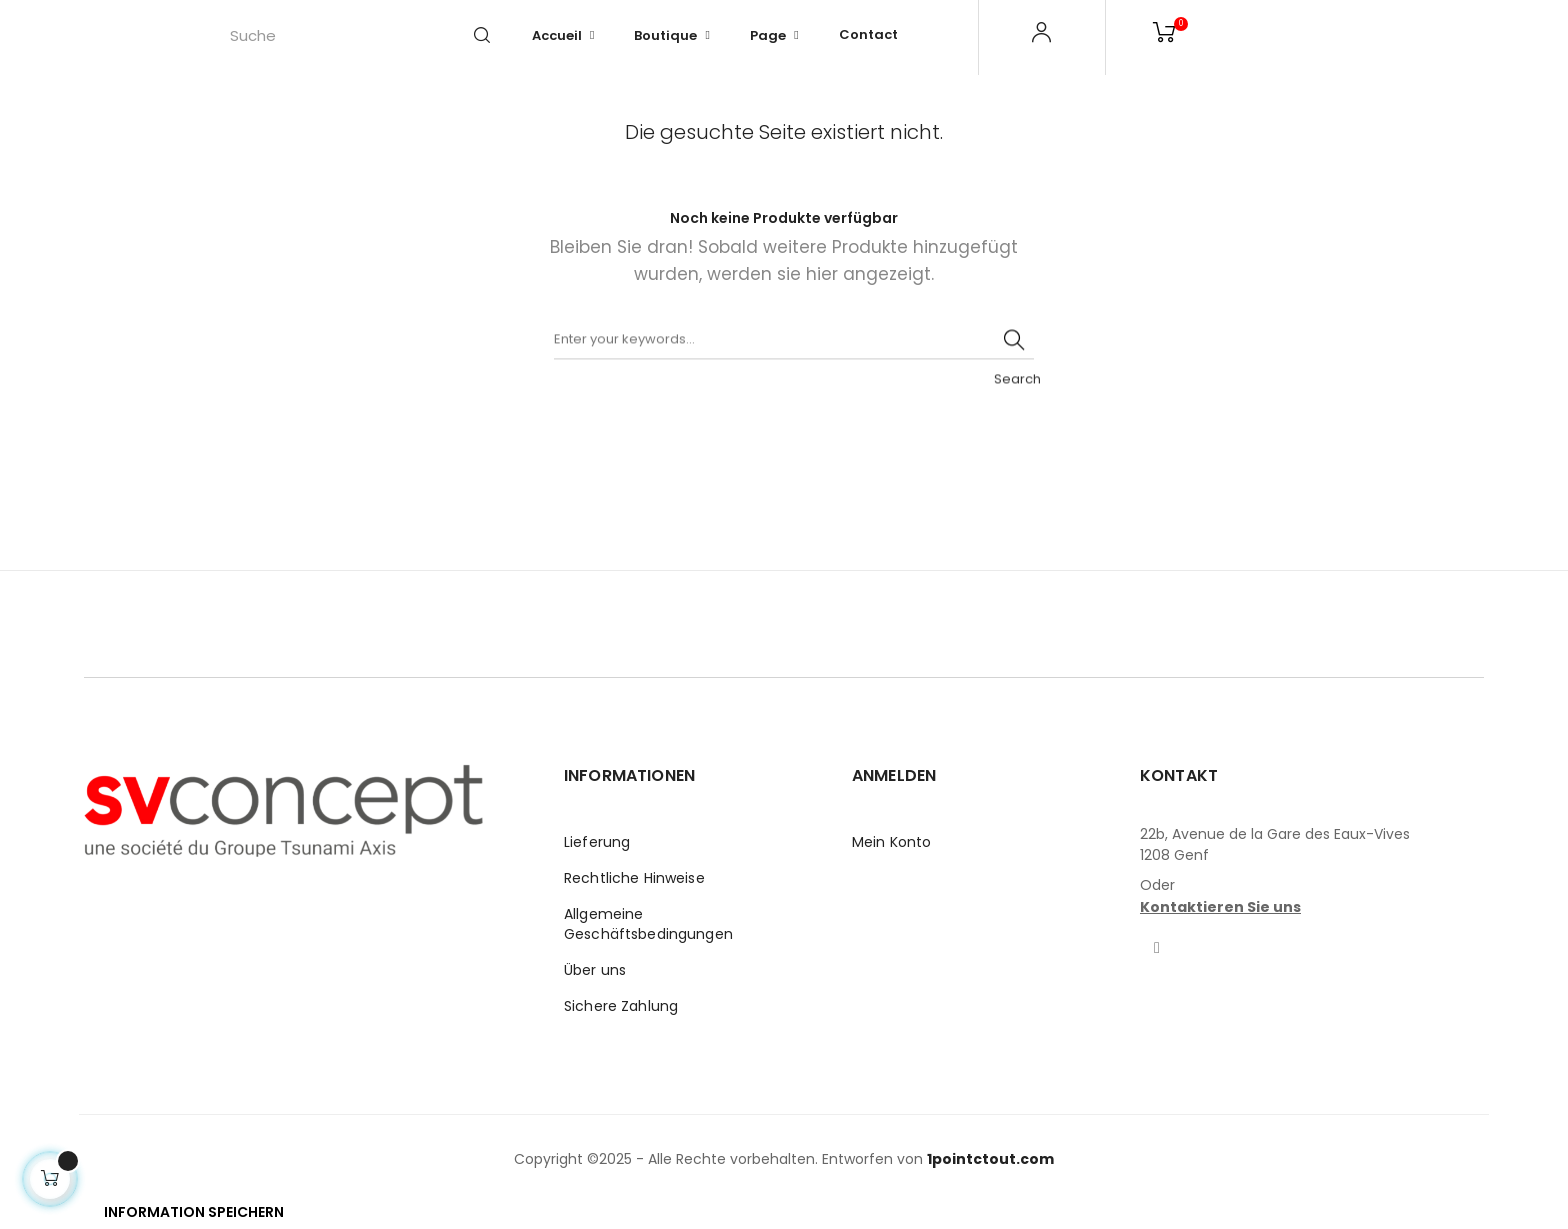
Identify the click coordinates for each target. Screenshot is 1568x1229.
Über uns (595, 970)
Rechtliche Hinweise (634, 878)
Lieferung (597, 842)
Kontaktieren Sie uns (1220, 907)
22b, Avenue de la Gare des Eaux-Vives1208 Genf (1275, 845)
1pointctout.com (990, 1159)
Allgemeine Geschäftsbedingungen (648, 924)
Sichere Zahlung (621, 1006)
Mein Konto (891, 842)
